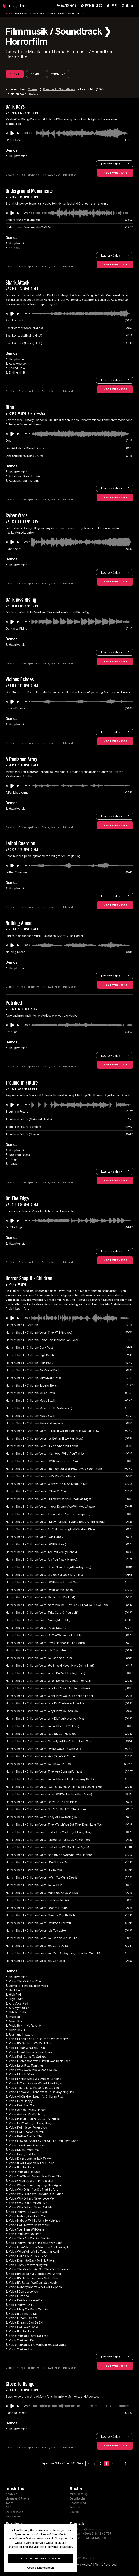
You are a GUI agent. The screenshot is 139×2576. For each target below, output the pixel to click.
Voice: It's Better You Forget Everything (33, 2274)
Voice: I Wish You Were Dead (25, 2301)
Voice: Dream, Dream (21, 2318)
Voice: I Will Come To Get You (26, 2057)
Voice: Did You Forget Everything (29, 2123)
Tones (11, 1164)
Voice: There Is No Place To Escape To (32, 2088)
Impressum (13, 2516)
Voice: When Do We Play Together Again (34, 2186)
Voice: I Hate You (18, 2296)
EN (131, 6)
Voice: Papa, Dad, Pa (21, 2154)
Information (72, 175)
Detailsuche (23, 13)
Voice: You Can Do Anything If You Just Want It (37, 2345)
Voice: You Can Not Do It (23, 2172)
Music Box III (15, 2030)
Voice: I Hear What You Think (26, 2048)
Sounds (68, 13)
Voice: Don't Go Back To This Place (30, 2261)
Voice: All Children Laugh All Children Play (34, 2097)
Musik (9, 13)
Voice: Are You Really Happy (26, 2115)
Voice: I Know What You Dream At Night (33, 2079)
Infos (78, 13)
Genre (39, 74)
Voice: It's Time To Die (21, 2314)
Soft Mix (13, 248)
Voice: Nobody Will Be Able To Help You (33, 2221)
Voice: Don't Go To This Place (26, 2256)
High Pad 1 (14, 1995)
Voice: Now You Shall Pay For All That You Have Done (42, 2141)
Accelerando (16, 364)
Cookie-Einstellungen (40, 2567)
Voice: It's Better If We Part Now (29, 2044)
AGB (8, 2507)
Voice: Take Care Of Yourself (26, 2146)
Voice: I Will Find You (20, 2106)
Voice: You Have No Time (23, 2234)
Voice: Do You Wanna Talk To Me (28, 2159)
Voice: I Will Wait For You (23, 2327)
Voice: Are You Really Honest (26, 2110)
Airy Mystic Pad (17, 2008)
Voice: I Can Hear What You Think (29, 2053)
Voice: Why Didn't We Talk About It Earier (34, 2194)
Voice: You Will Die (19, 2305)
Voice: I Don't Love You (22, 2292)
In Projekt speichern (28, 175)
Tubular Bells (16, 2013)
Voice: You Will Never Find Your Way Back (34, 2243)
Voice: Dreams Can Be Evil (24, 2323)
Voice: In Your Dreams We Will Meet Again (34, 2084)
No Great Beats (18, 1155)
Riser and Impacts (19, 2035)
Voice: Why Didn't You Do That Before (32, 2190)
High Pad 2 (14, 1999)
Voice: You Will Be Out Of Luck (27, 2212)
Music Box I (14, 2017)
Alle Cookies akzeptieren (40, 2558)
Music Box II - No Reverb (23, 2026)
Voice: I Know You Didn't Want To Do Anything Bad (40, 2092)
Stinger (12, 1160)
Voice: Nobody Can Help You (26, 2217)
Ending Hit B (15, 373)
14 (124, 2464)
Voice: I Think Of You (20, 2075)
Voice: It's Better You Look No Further (32, 2279)
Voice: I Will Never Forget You (26, 2128)
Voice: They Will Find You (23, 1982)
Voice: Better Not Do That (25, 2137)
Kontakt (11, 2494)
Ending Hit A (15, 368)
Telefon (56, 13)
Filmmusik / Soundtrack (60, 90)
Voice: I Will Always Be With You (28, 2225)
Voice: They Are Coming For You (28, 2239)
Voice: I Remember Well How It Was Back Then (38, 2061)
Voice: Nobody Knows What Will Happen (34, 2287)
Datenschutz (14, 2511)
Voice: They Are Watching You (27, 2265)
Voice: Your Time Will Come (25, 2230)
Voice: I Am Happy (19, 2101)
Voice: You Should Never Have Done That (34, 2177)
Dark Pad (14, 1991)
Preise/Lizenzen (52, 175)
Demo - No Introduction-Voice (27, 1986)
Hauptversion (16, 156)
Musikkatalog (79, 2494)
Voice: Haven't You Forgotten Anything (33, 2119)
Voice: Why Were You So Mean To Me (31, 2070)
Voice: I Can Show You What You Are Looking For (39, 2248)
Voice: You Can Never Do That (27, 2336)
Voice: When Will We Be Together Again (33, 2252)
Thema (16, 74)
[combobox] (38, 95)
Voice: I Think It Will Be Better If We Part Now (37, 2039)
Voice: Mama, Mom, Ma (22, 2150)
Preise (89, 13)
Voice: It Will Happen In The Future (30, 2163)
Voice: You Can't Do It (21, 2341)
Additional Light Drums (22, 481)
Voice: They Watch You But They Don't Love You (38, 2270)
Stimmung (65, 74)
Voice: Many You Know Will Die (27, 2310)
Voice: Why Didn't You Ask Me (26, 2203)
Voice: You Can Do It (20, 2349)
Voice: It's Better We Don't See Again (31, 2283)
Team (9, 2503)
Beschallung (41, 13)
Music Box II (15, 2022)
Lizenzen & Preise (17, 2498)
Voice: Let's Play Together (24, 2066)
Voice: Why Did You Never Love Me (30, 2199)
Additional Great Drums (23, 477)
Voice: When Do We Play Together (30, 2181)
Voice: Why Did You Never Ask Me (29, 2208)
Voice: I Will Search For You (25, 2132)
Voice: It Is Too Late (20, 2168)
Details (10, 175)
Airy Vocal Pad (17, 2004)
